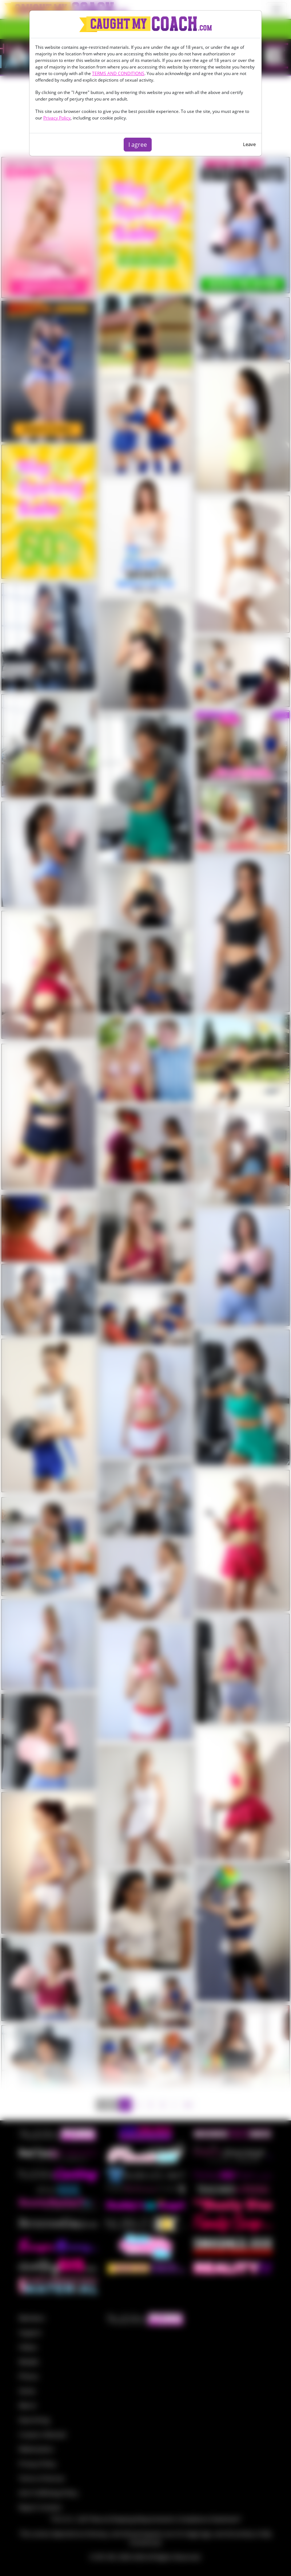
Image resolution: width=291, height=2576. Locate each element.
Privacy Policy (57, 118)
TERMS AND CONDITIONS (118, 73)
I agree (137, 145)
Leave (249, 144)
